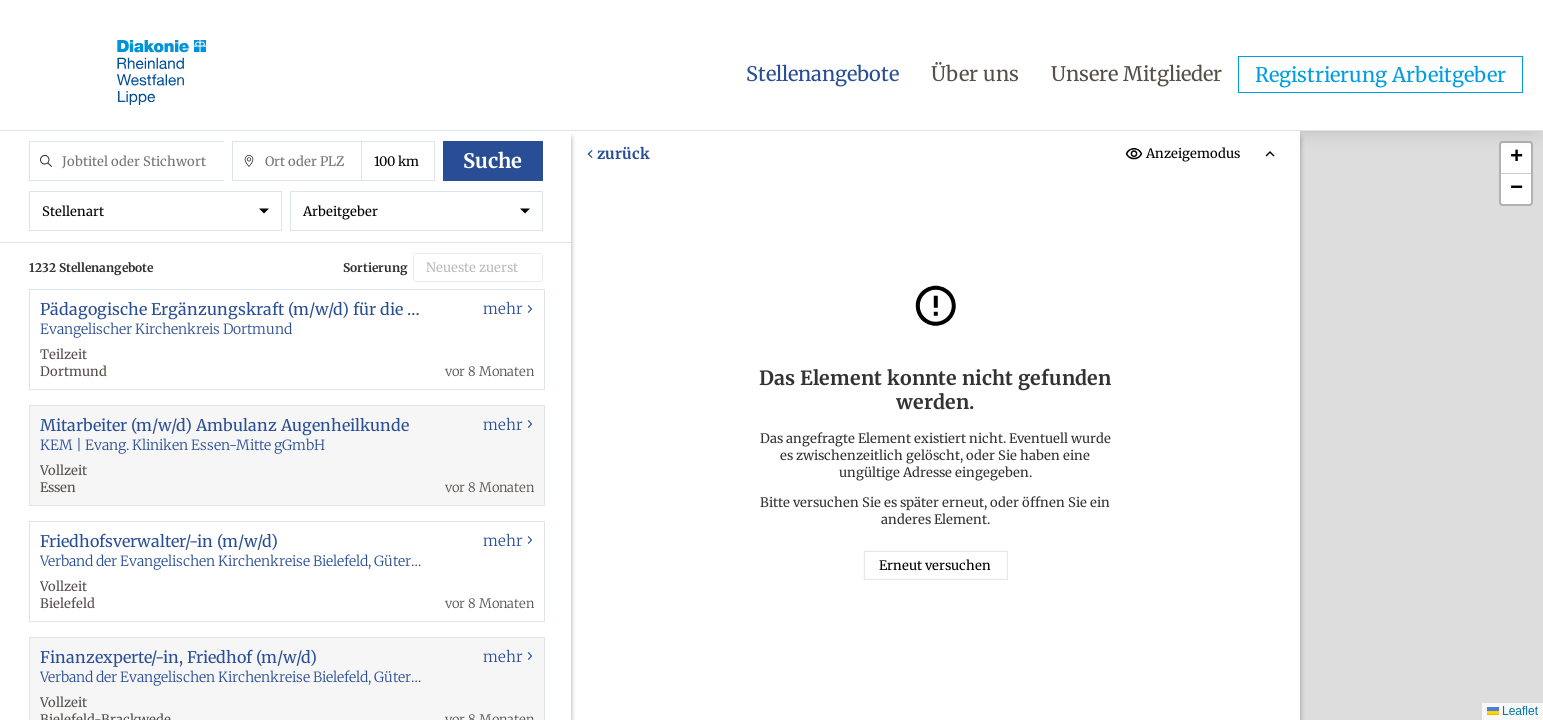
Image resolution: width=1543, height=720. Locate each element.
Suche (492, 160)
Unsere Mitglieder (1136, 73)
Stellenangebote (822, 73)
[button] (1516, 158)
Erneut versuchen (936, 565)
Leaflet (1512, 711)
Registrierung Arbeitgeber (1380, 74)
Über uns (975, 73)
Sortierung (375, 267)
